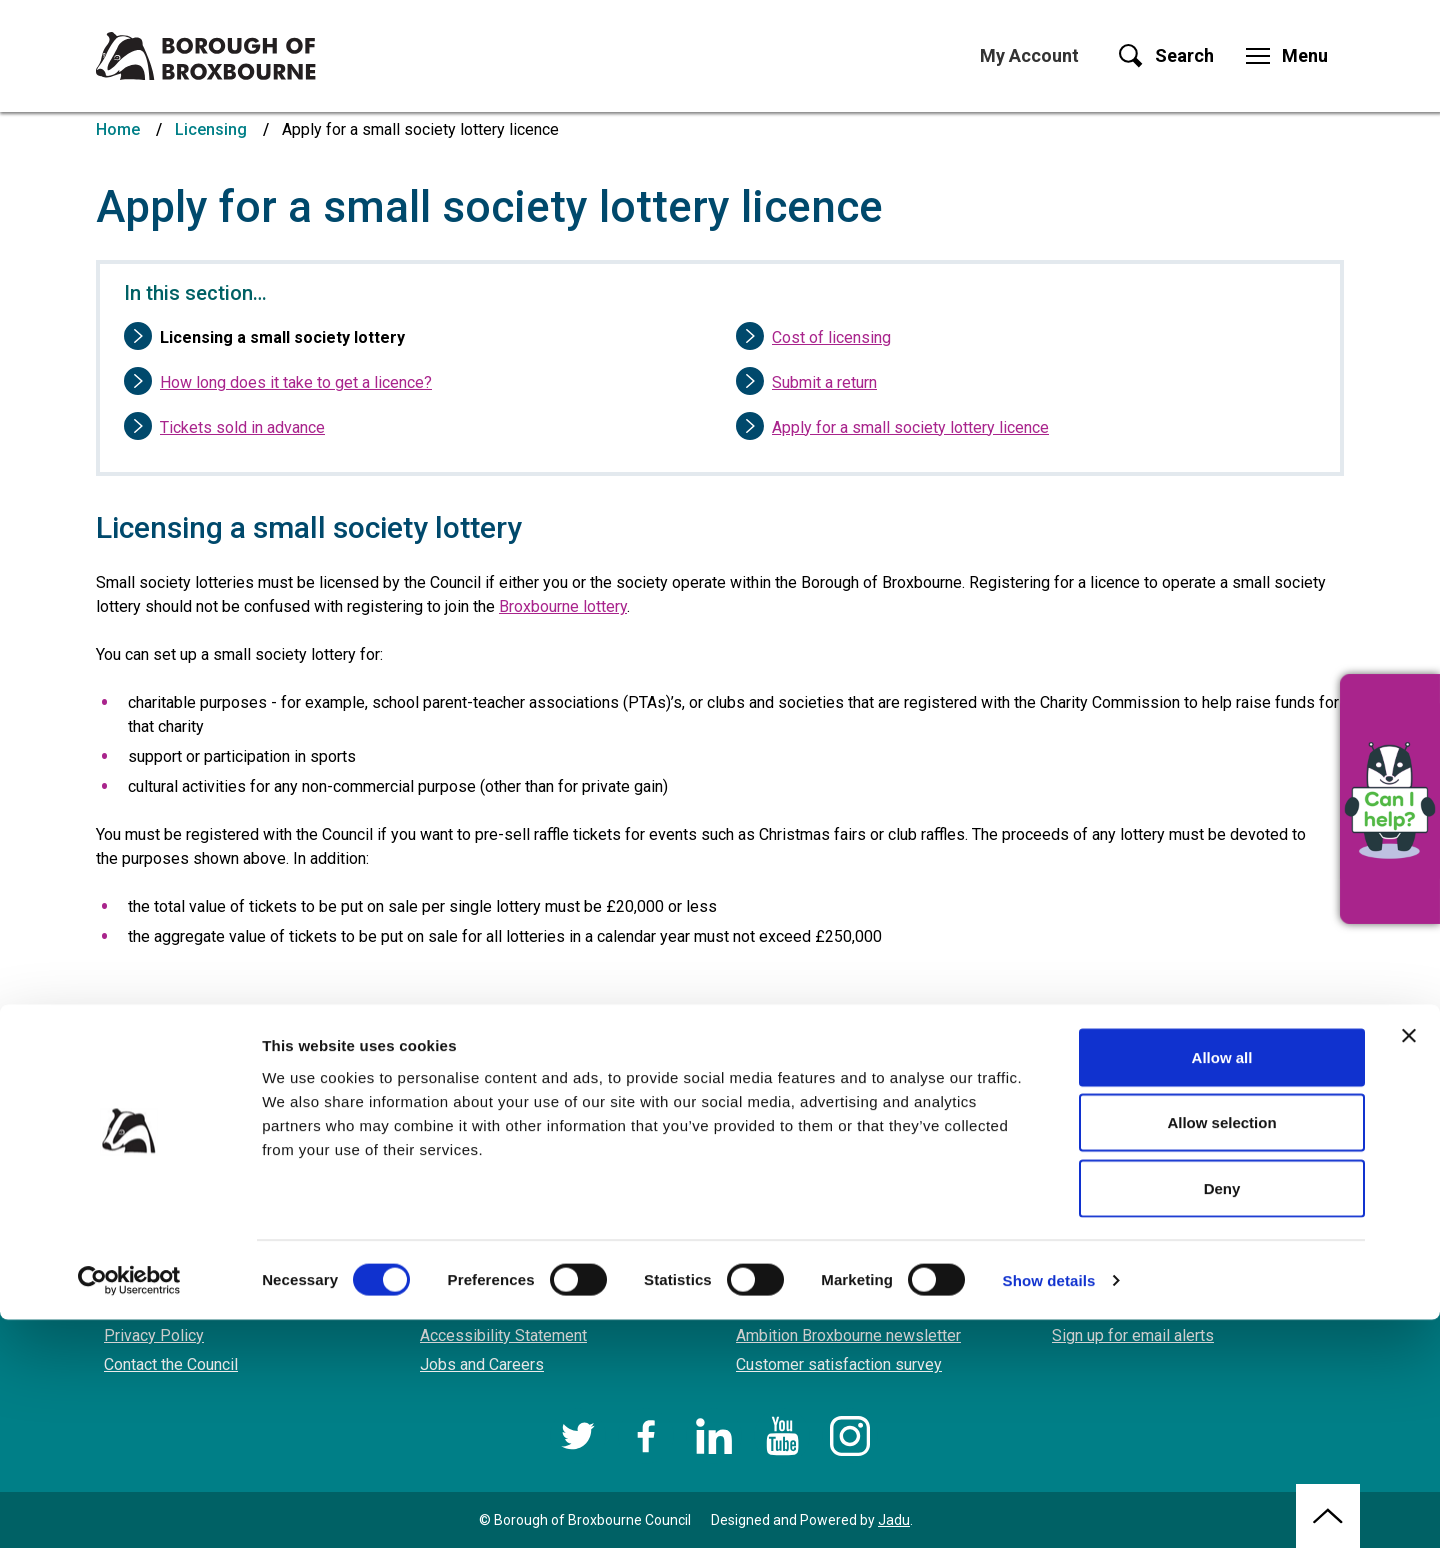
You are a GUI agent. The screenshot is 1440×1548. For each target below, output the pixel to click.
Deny (1222, 1416)
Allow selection (1221, 1351)
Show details (1049, 1508)
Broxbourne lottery (563, 606)
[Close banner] (1409, 1264)
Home (118, 129)
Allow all (1222, 1285)
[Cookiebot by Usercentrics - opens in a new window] (129, 1509)
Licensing (211, 129)
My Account (1029, 55)
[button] (1390, 799)
